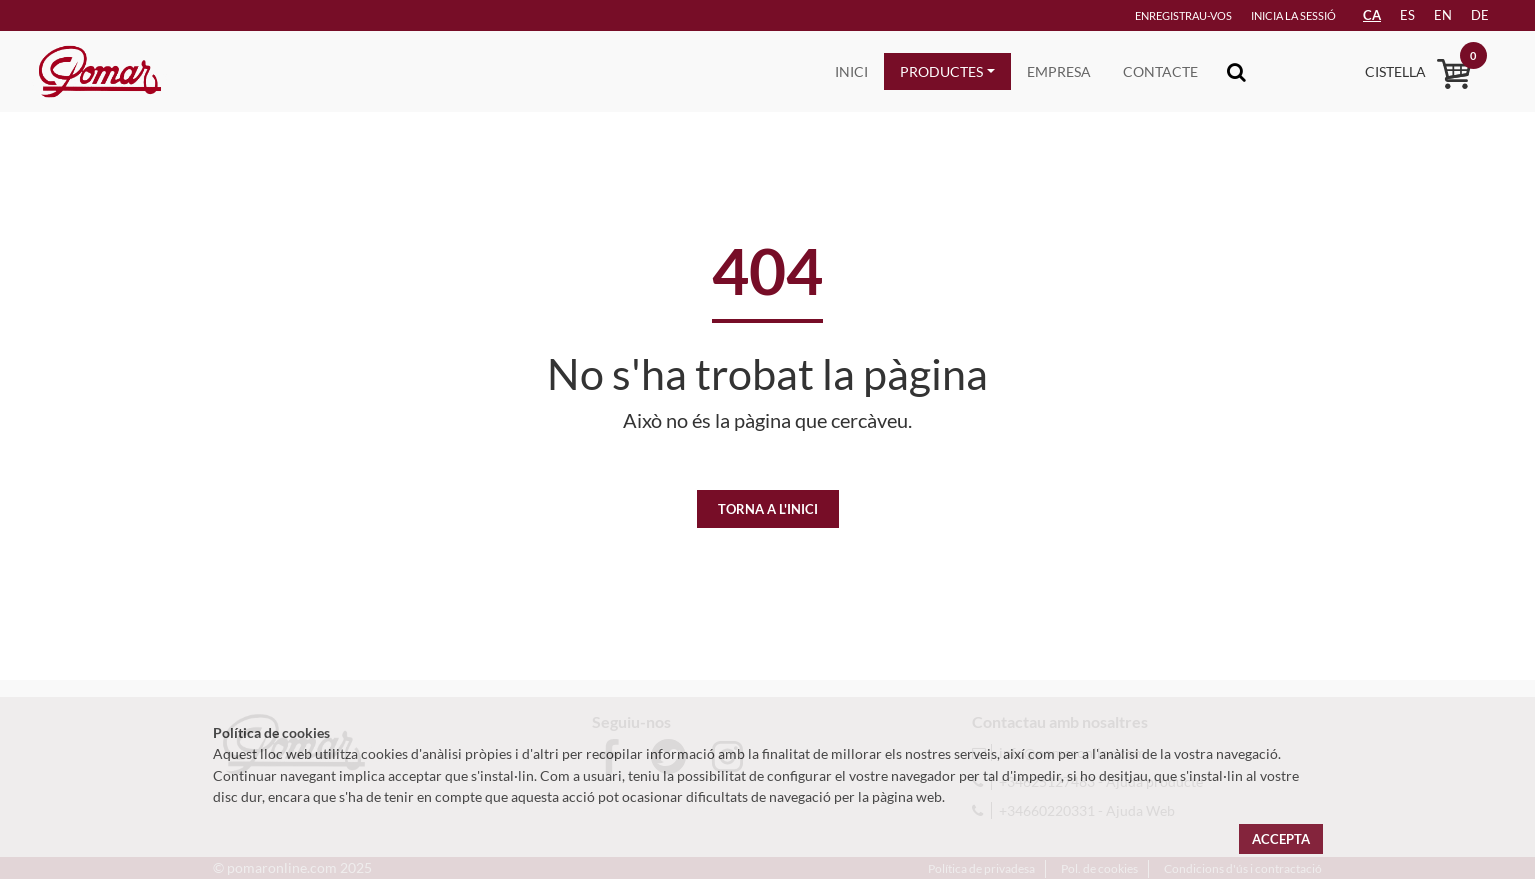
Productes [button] (941, 71)
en (1443, 15)
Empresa (1059, 71)
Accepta (1281, 839)
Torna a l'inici (768, 509)
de (1480, 15)
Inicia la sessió (1293, 15)
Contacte (1160, 71)
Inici (851, 71)
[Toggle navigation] (1236, 71)
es (1407, 15)
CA (1372, 15)
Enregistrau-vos (1183, 15)
